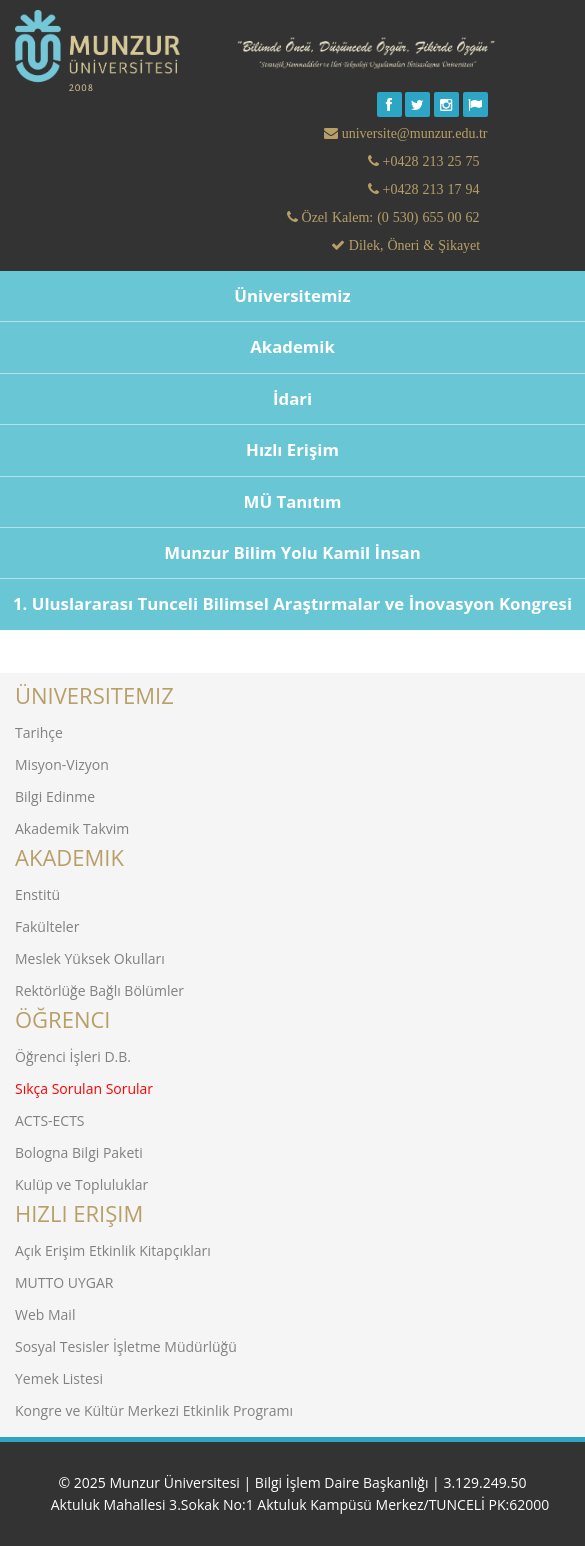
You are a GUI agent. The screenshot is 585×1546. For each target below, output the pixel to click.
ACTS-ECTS (50, 1120)
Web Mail (45, 1314)
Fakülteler (47, 926)
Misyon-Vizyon (62, 764)
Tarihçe (39, 732)
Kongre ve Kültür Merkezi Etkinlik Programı (154, 1410)
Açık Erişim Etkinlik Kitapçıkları (113, 1250)
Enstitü (37, 894)
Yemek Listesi (59, 1378)
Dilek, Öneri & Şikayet (412, 245)
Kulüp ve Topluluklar (81, 1184)
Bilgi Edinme (55, 796)
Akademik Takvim (72, 828)
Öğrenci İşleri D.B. (73, 1056)
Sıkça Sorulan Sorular (84, 1088)
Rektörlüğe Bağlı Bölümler (99, 990)
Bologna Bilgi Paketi (79, 1152)
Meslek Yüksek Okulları (90, 958)
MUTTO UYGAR (64, 1282)
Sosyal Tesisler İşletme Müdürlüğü (126, 1346)
